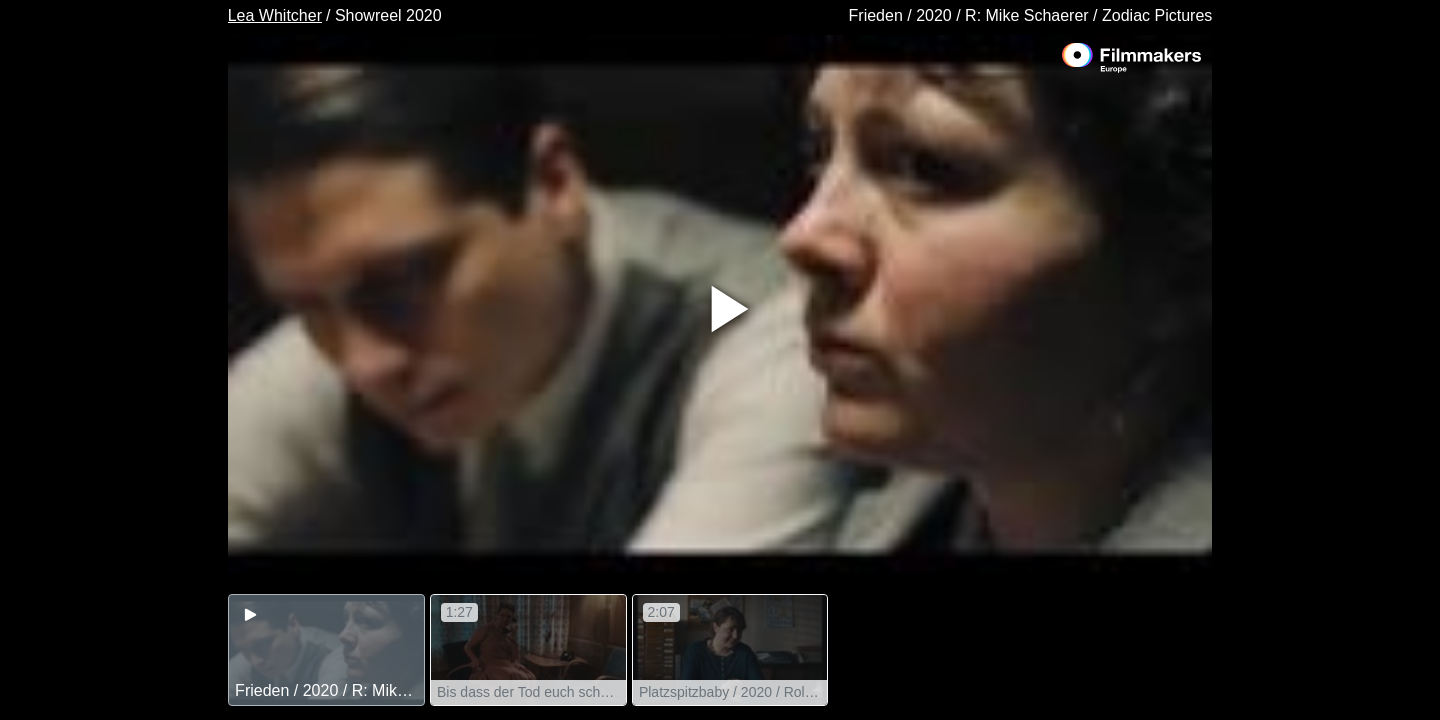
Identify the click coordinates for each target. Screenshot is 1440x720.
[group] (326, 650)
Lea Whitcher (275, 15)
